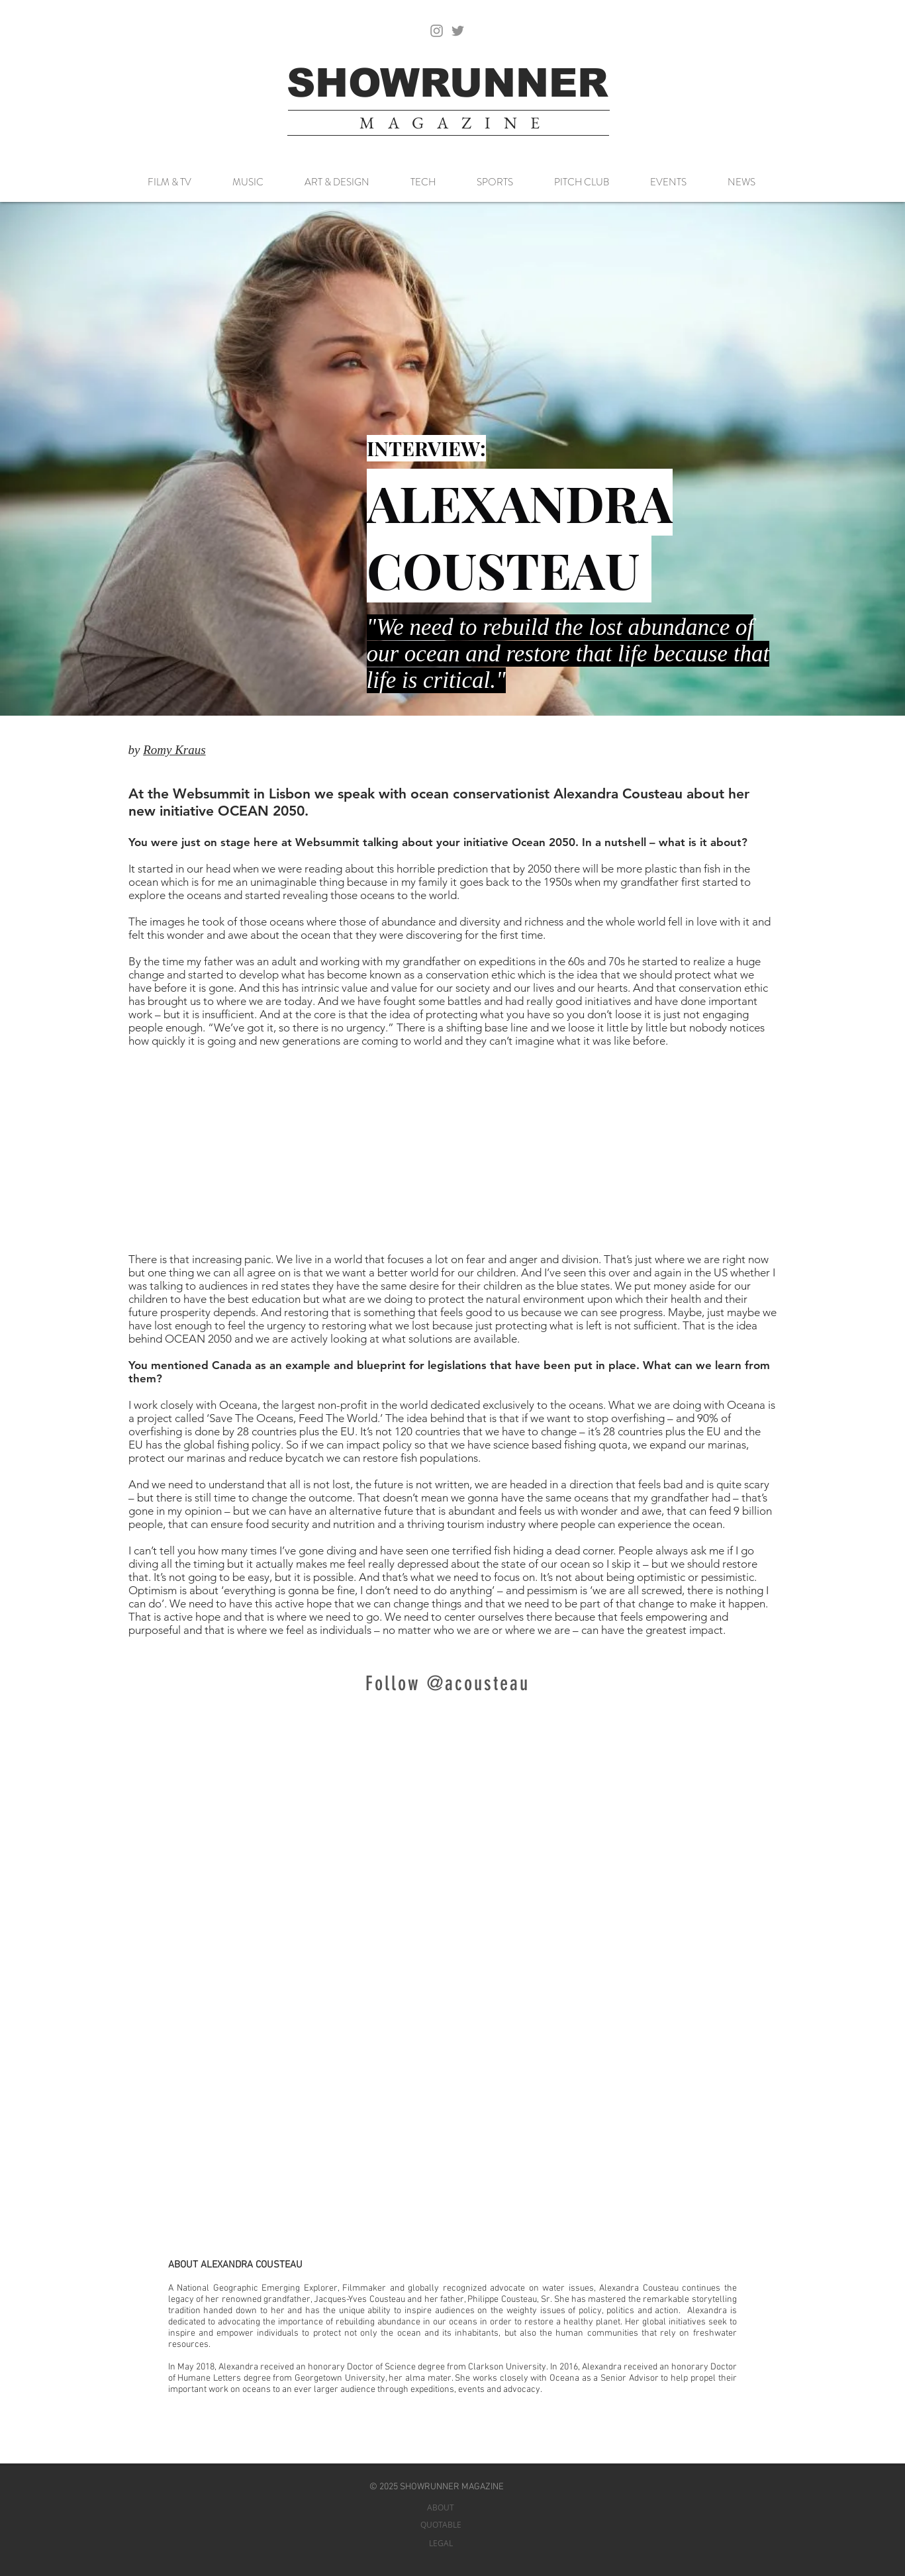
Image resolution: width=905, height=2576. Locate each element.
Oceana (564, 2378)
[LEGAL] (440, 2543)
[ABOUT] (440, 2507)
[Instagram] (436, 31)
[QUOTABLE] (440, 2525)
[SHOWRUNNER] (447, 83)
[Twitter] (458, 31)
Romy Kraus (174, 750)
